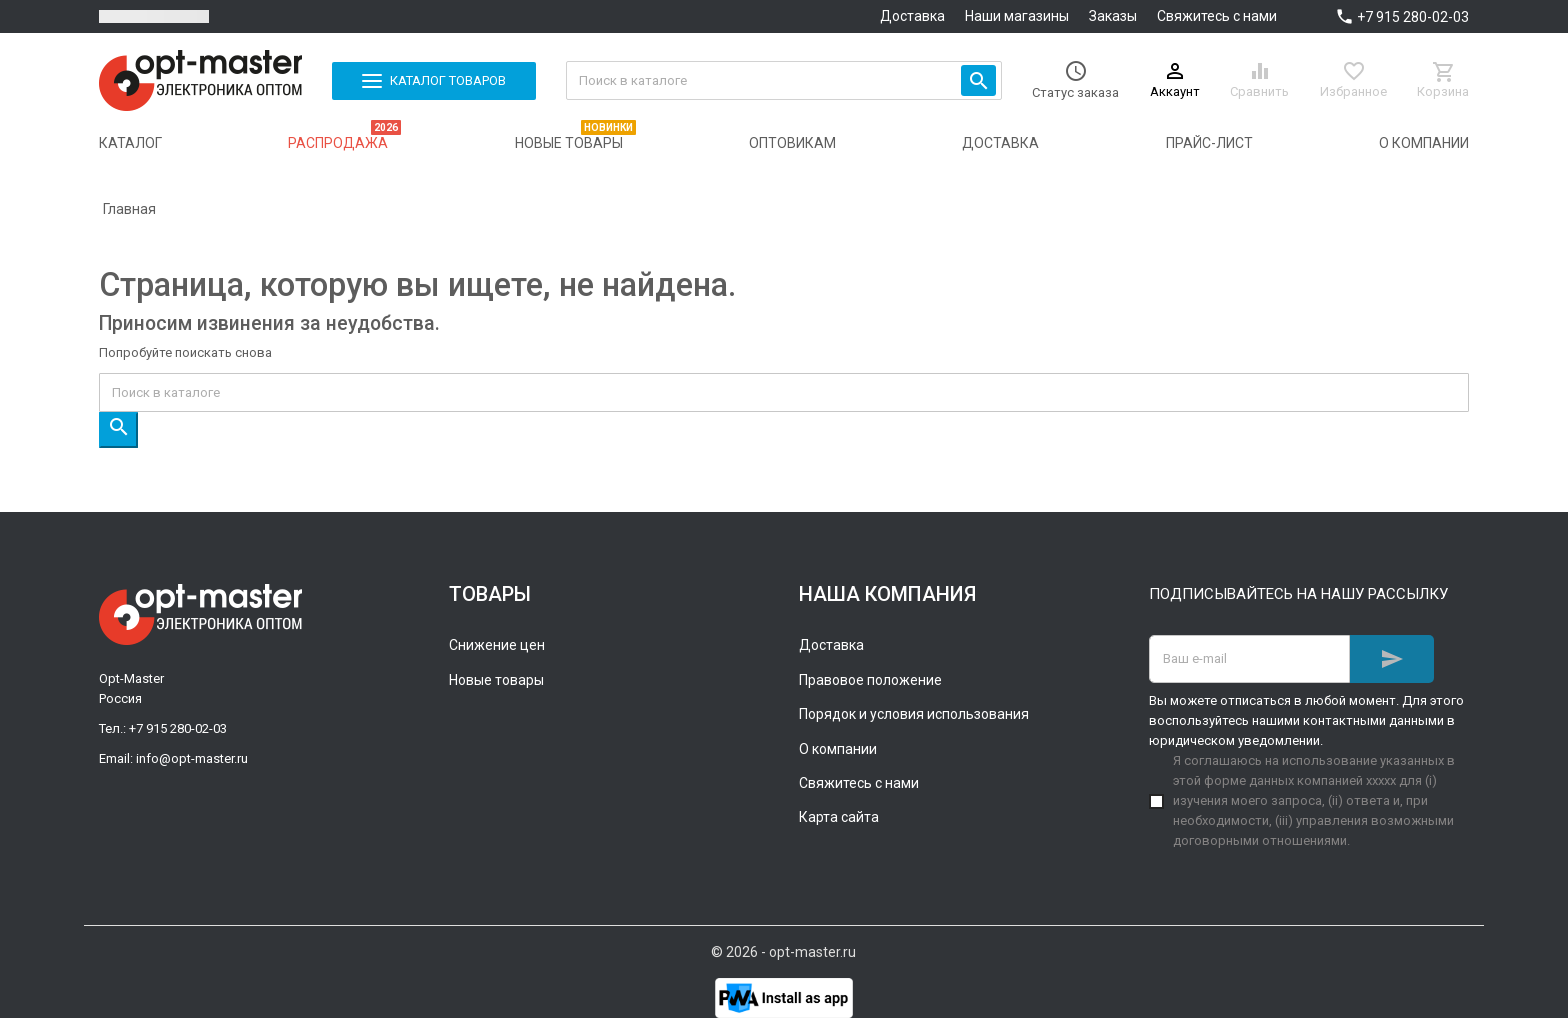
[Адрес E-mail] (1249, 659)
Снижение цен (497, 645)
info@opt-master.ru (192, 758)
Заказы (1113, 16)
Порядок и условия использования (914, 714)
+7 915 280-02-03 (1413, 17)
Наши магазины (1017, 16)
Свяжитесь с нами (1217, 16)
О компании (838, 749)
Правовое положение (870, 680)
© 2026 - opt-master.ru (783, 952)
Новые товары (496, 680)
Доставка (912, 16)
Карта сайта (839, 817)
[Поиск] (784, 80)
